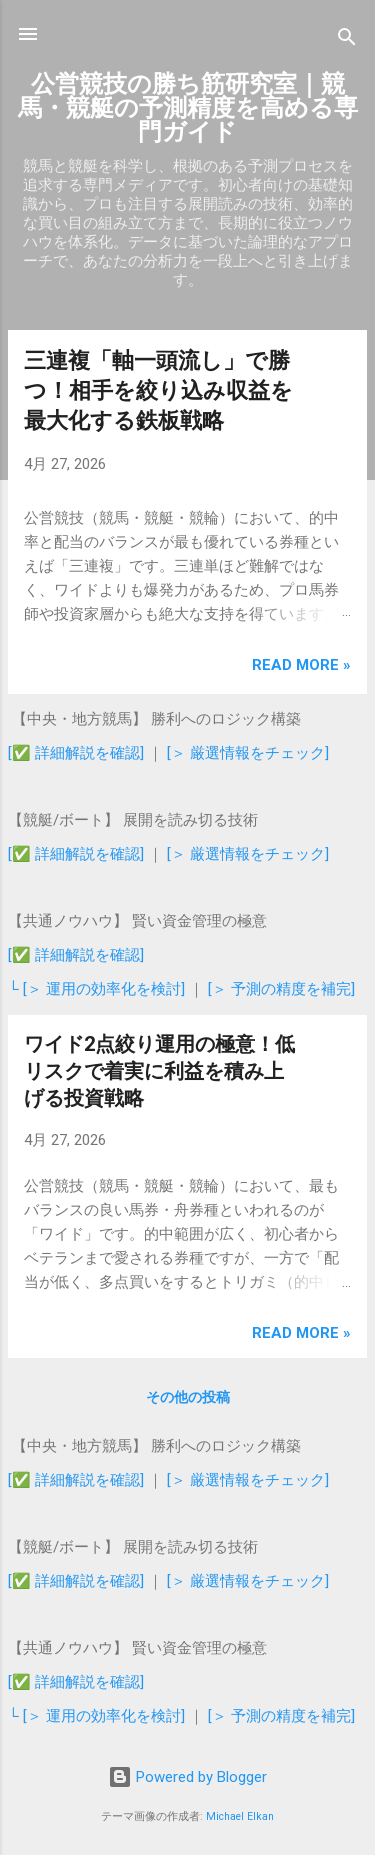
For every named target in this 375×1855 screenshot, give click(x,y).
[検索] (347, 40)
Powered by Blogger (187, 1777)
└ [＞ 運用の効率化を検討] (98, 989)
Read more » (301, 665)
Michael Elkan (240, 1816)
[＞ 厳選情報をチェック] (248, 753)
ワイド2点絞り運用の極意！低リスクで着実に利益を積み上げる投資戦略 (159, 1071)
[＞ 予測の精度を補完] (281, 989)
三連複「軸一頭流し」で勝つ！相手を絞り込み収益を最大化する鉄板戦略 (158, 390)
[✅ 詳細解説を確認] (76, 753)
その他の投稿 (188, 1397)
